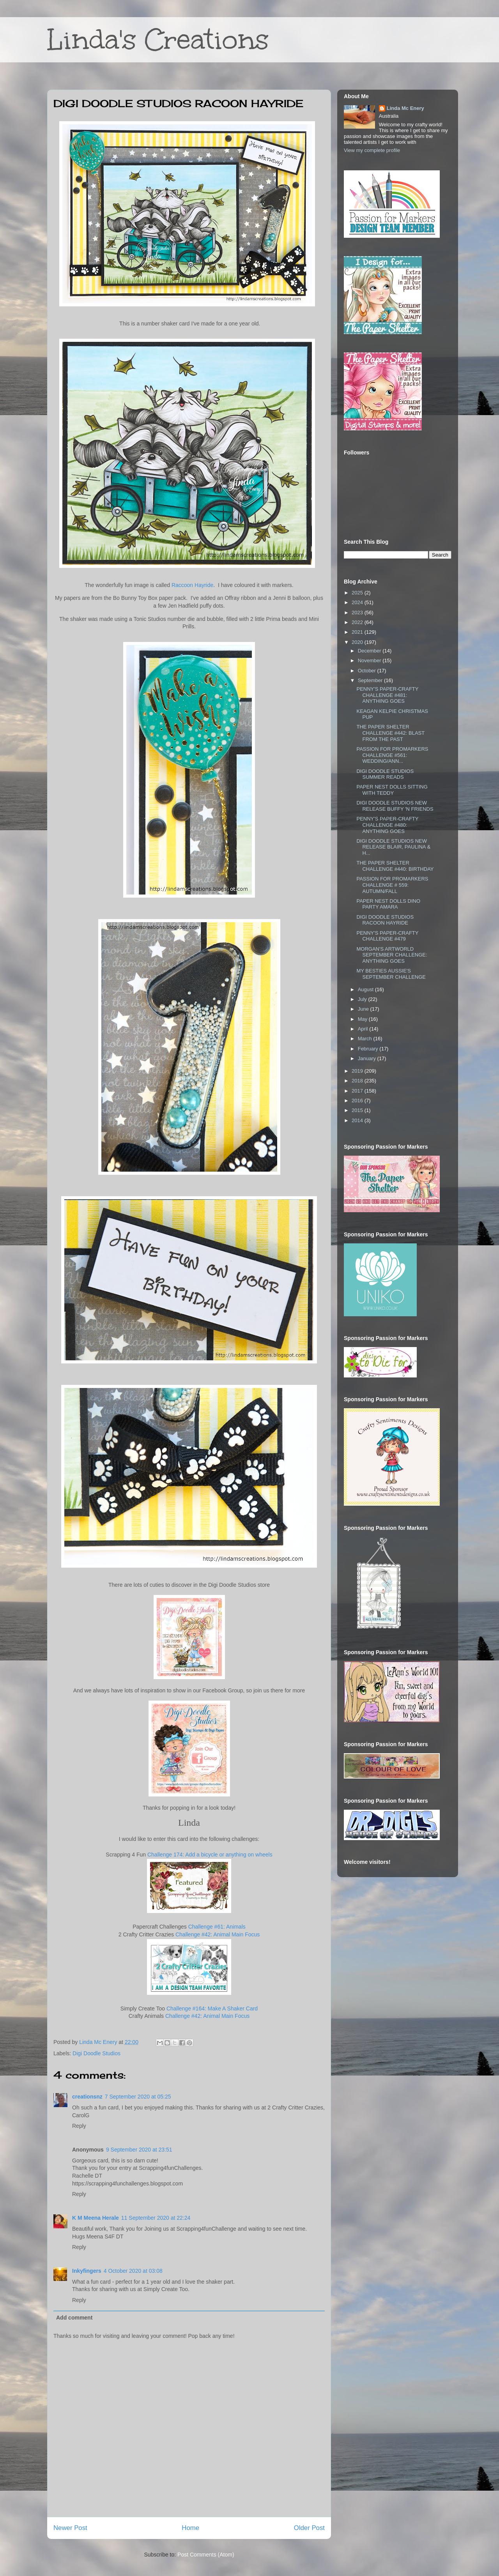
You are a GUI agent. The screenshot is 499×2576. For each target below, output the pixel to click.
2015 (358, 1110)
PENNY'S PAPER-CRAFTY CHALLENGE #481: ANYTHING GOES (387, 695)
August (366, 989)
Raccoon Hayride (192, 585)
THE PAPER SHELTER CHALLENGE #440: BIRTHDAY (395, 866)
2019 (358, 1071)
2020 (358, 642)
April (364, 1029)
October (367, 671)
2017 (358, 1091)
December (370, 651)
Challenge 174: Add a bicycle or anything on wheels (210, 1854)
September (371, 680)
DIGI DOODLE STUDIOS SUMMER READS (385, 774)
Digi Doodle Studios (96, 2053)
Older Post (309, 2528)
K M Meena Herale (95, 2218)
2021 (358, 632)
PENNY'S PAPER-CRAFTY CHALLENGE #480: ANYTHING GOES (387, 825)
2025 (358, 593)
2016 (358, 1100)
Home (190, 2528)
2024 (358, 602)
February (369, 1049)
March (365, 1038)
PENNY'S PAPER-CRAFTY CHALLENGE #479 (387, 936)
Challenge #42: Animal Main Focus (217, 1934)
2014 (358, 1120)
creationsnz (87, 2096)
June (364, 1009)
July (363, 999)
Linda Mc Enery (405, 108)
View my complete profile (372, 150)
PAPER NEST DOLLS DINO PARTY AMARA (388, 904)
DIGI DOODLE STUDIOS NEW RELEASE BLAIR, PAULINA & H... (393, 847)
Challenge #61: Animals (217, 1927)
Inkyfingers (86, 2271)
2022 (358, 622)
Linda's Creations (158, 39)
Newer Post (70, 2528)
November (370, 660)
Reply (79, 2126)
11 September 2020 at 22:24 (155, 2218)
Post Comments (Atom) (205, 2554)
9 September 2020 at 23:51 (139, 2149)
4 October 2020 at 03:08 (133, 2271)
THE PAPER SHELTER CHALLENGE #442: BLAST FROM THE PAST (390, 733)
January (367, 1058)
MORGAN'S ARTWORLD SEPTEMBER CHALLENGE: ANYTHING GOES (391, 955)
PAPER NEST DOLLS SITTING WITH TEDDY (391, 790)
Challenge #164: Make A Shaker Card (212, 2008)
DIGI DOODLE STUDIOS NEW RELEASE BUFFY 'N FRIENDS (394, 806)
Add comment (74, 2317)
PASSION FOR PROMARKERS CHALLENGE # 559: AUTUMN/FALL (392, 885)
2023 (358, 612)
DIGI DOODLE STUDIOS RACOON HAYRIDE (385, 920)
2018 (358, 1081)
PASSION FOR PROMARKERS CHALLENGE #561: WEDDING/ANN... (392, 755)
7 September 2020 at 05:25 (138, 2096)
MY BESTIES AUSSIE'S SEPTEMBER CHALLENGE (391, 974)
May (363, 1019)
